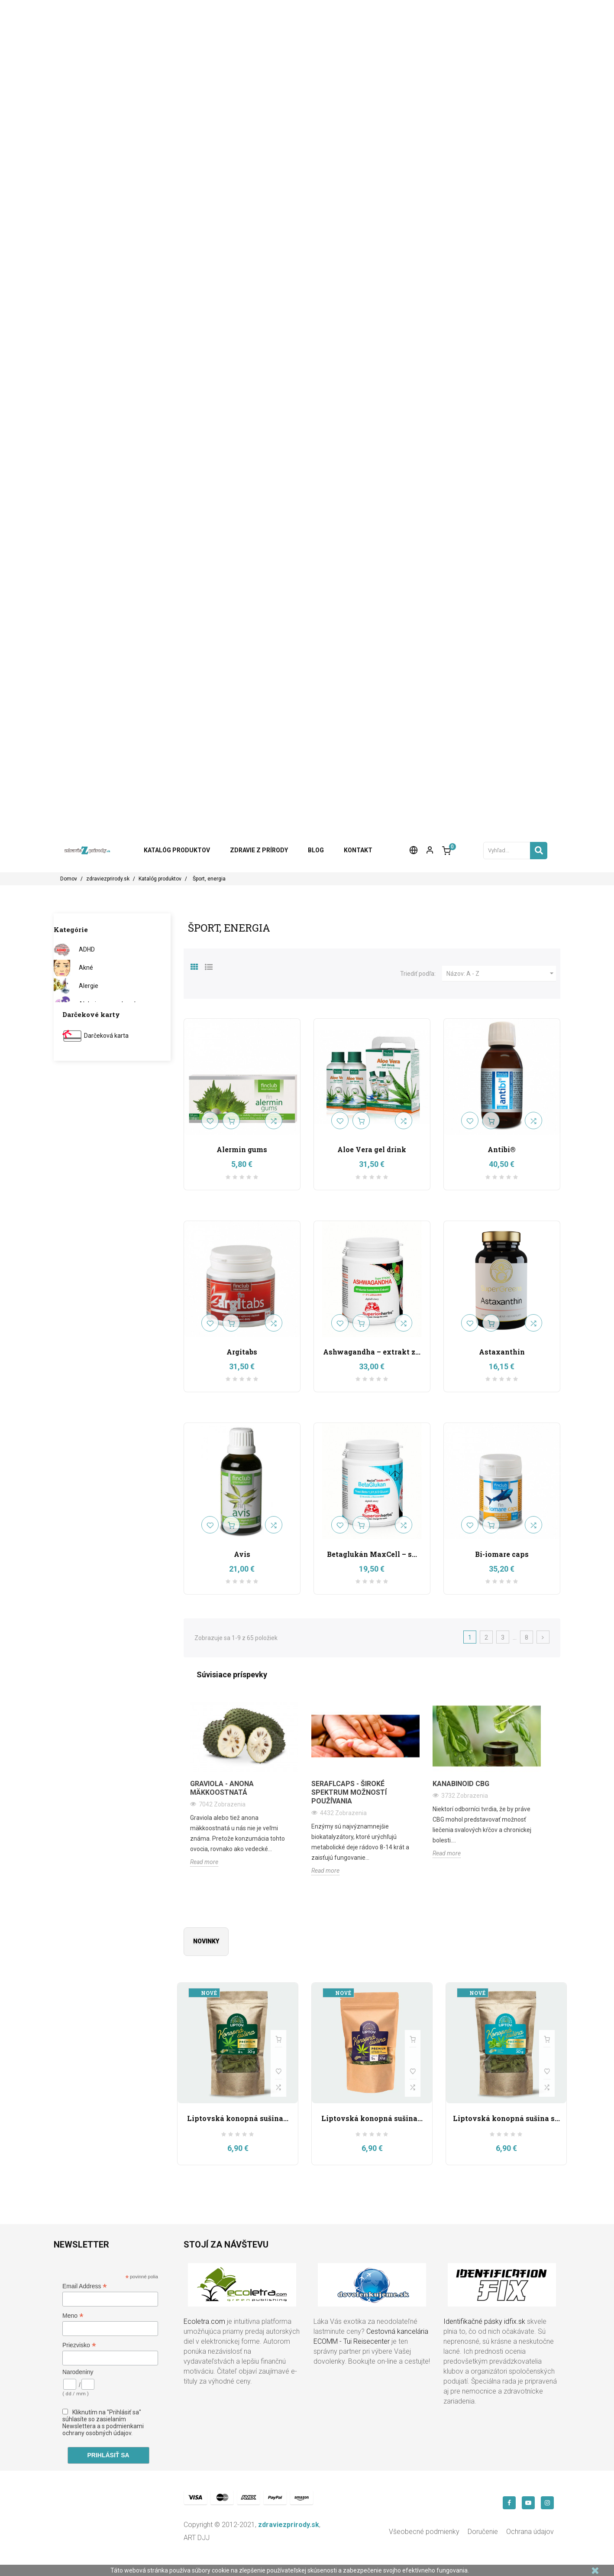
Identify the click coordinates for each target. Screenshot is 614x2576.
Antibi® (502, 1149)
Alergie (88, 985)
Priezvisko (79, 2345)
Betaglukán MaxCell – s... (372, 1554)
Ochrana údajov (530, 2531)
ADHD (87, 949)
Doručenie (483, 2531)
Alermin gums (242, 1149)
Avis (242, 1554)
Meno (73, 2316)
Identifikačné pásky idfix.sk (484, 2321)
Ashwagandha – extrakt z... (371, 1351)
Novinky (206, 1941)
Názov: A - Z (501, 973)
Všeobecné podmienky (424, 2531)
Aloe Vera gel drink (371, 1149)
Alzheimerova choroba (110, 1004)
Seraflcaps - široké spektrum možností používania (349, 1792)
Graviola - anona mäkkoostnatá (222, 1788)
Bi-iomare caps (502, 1554)
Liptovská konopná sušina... (237, 2118)
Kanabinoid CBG (461, 1784)
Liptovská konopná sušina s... (506, 2118)
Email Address (84, 2286)
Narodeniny (78, 2371)
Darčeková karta (106, 1035)
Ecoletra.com (204, 2321)
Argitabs (241, 1351)
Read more (204, 1861)
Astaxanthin (502, 1351)
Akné (86, 967)
